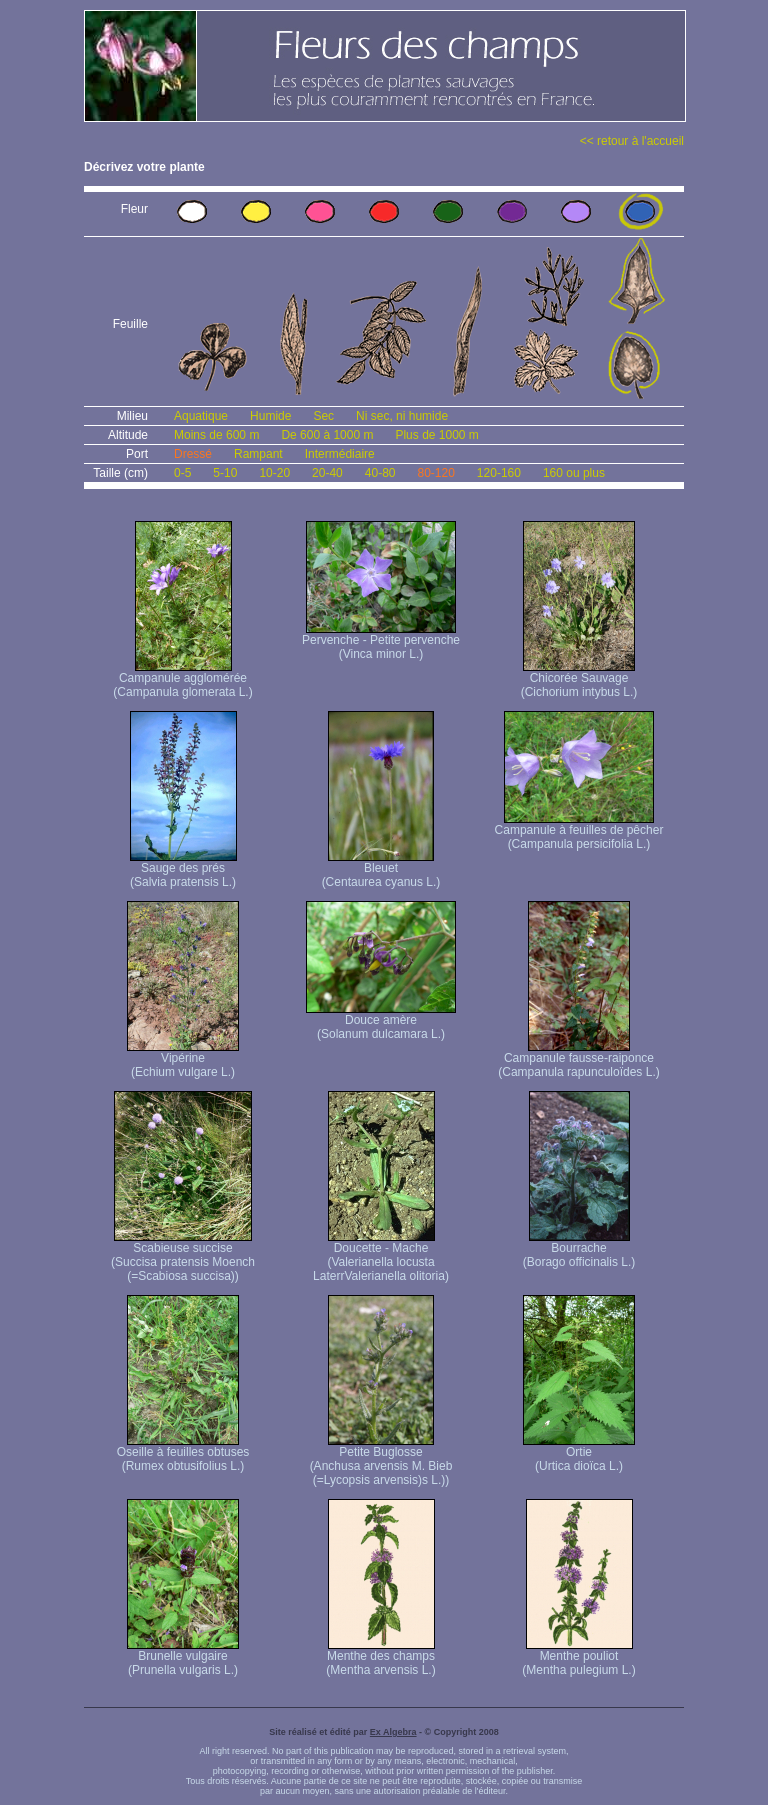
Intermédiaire (340, 454)
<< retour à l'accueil (632, 141)
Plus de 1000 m (436, 435)
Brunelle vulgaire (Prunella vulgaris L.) (183, 1657)
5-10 (225, 473)
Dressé (193, 454)
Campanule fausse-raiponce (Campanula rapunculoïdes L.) (578, 1059)
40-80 (380, 473)
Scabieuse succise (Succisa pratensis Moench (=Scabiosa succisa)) (183, 1256)
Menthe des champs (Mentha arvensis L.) (380, 1657)
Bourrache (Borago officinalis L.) (579, 1249)
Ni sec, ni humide (402, 416)
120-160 (499, 473)
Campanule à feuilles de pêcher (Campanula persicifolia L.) (579, 831)
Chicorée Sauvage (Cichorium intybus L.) (579, 679)
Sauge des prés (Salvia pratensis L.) (183, 869)
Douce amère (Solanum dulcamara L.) (381, 1021)
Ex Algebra (393, 1732)
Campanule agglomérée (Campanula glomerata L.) (182, 679)
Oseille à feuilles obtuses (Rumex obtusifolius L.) (183, 1453)
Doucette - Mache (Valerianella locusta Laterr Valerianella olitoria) (381, 1256)
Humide (270, 416)
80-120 (435, 473)
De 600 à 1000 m (327, 435)
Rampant (258, 454)
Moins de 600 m (216, 435)
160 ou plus (574, 473)
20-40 (327, 473)
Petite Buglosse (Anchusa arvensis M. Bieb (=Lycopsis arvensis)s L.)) (381, 1460)
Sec (323, 416)
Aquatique (201, 416)
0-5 (182, 473)
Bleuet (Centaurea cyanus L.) (381, 869)
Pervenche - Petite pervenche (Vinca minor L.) (381, 641)
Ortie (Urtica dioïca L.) (579, 1453)
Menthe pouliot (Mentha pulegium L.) (578, 1657)
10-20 (274, 473)
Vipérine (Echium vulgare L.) (183, 1059)
